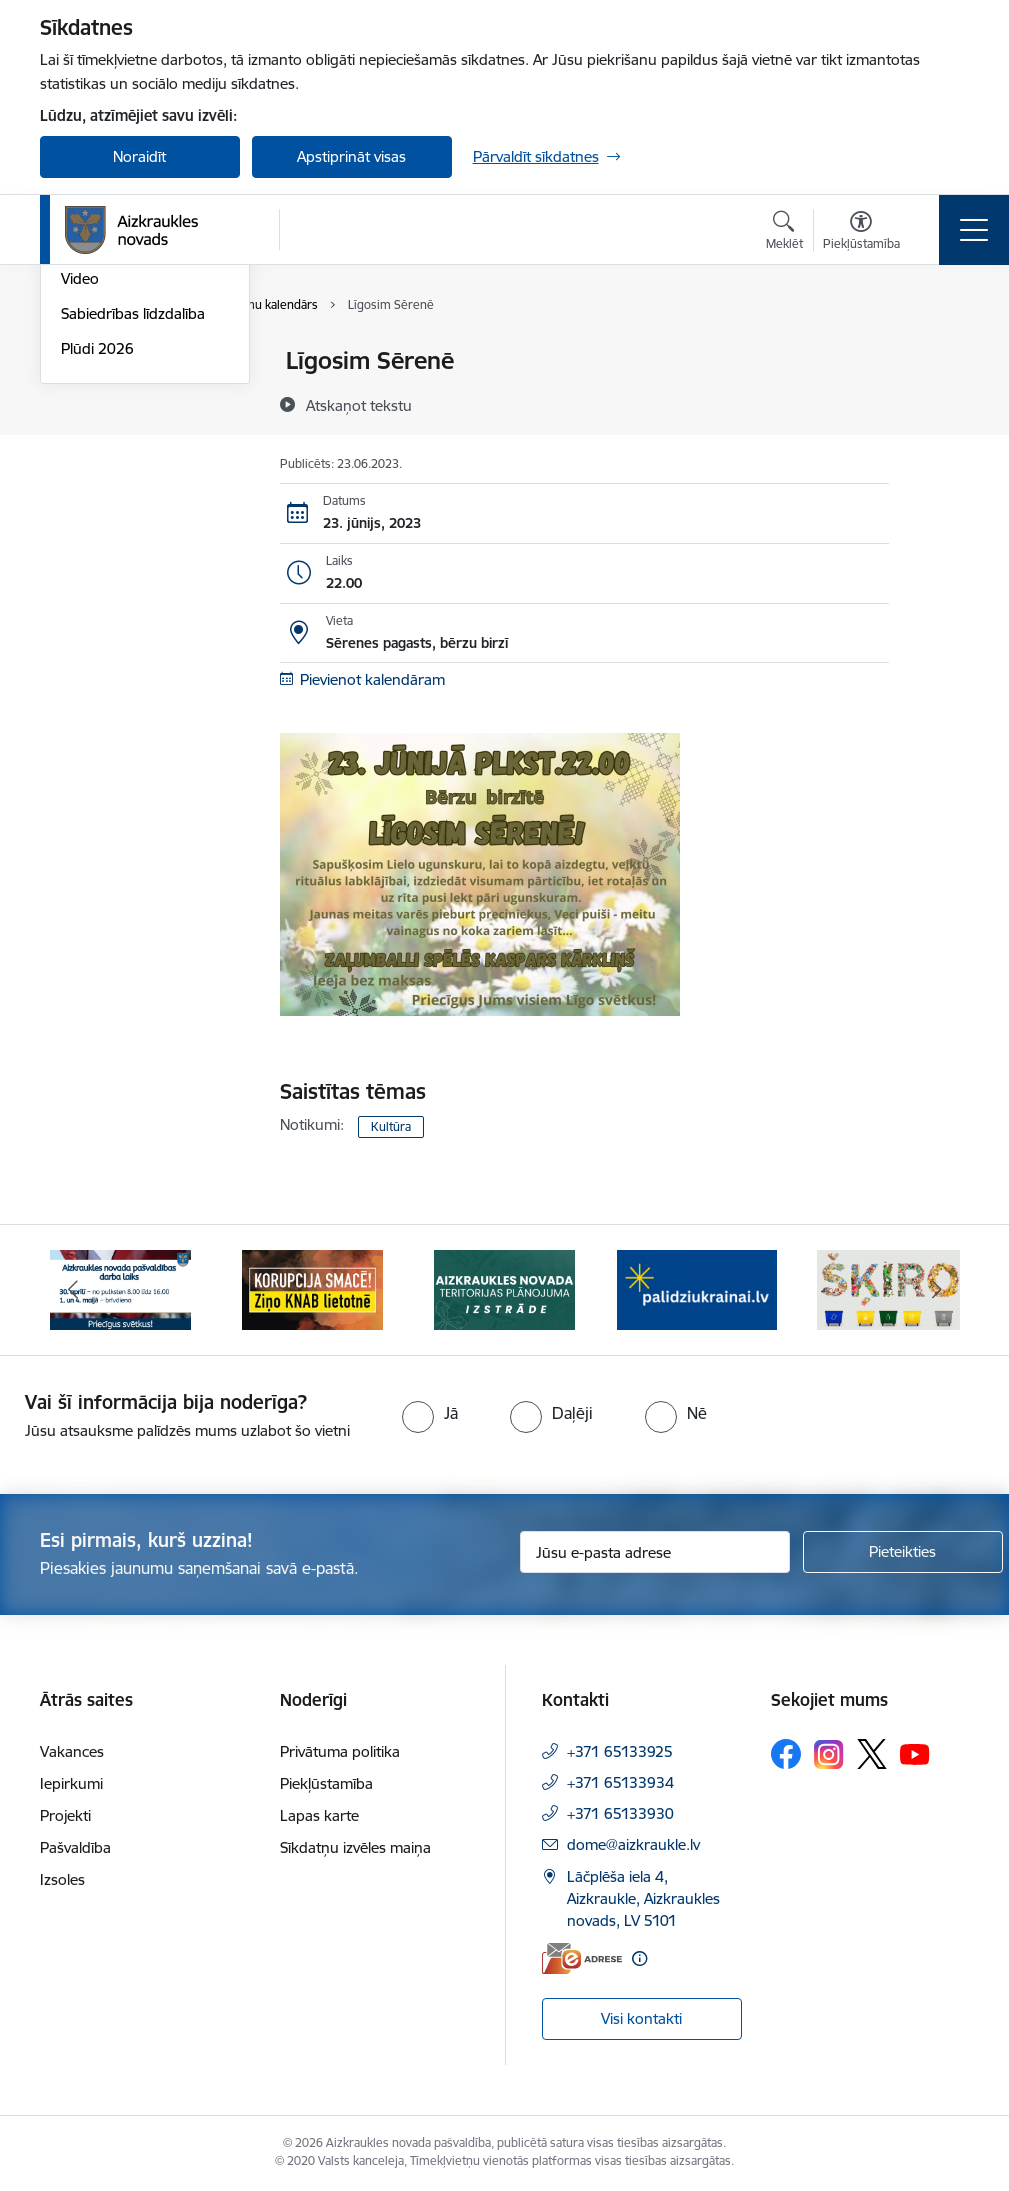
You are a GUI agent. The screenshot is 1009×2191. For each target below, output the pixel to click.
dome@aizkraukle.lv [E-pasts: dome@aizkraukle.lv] (633, 1844)
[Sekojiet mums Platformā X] (872, 1754)
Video (80, 516)
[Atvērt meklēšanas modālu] (784, 233)
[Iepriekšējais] (73, 1290)
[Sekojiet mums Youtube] (915, 1753)
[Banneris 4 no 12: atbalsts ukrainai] (697, 1288)
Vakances (72, 1751)
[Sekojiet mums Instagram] (829, 1754)
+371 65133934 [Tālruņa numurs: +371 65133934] (620, 1782)
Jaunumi (89, 396)
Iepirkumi (71, 1783)
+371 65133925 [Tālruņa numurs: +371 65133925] (620, 1751)
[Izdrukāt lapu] (941, 352)
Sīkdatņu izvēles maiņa (355, 1847)
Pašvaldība (75, 1847)
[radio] (430, 1413)
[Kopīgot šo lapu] (941, 402)
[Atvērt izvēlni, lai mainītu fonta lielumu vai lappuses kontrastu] (861, 233)
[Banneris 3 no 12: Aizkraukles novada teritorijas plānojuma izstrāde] (505, 1288)
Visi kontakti (641, 2018)
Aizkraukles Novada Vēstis (126, 439)
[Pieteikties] (903, 1552)
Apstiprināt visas (351, 156)
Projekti (65, 1815)
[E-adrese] (582, 1958)
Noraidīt (139, 156)
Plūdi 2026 (97, 586)
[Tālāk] (937, 1290)
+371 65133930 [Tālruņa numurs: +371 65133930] (620, 1813)
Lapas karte (319, 1815)
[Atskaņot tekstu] (359, 405)
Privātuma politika (340, 1751)
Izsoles (62, 1879)
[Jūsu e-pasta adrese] (655, 1552)
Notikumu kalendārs (129, 361)
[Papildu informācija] (639, 1958)
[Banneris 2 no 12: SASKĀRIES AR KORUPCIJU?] (313, 1288)
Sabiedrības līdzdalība (133, 551)
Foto (76, 482)
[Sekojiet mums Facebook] (786, 1754)
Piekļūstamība (326, 1783)
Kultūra (391, 1126)
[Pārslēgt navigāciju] (974, 230)
